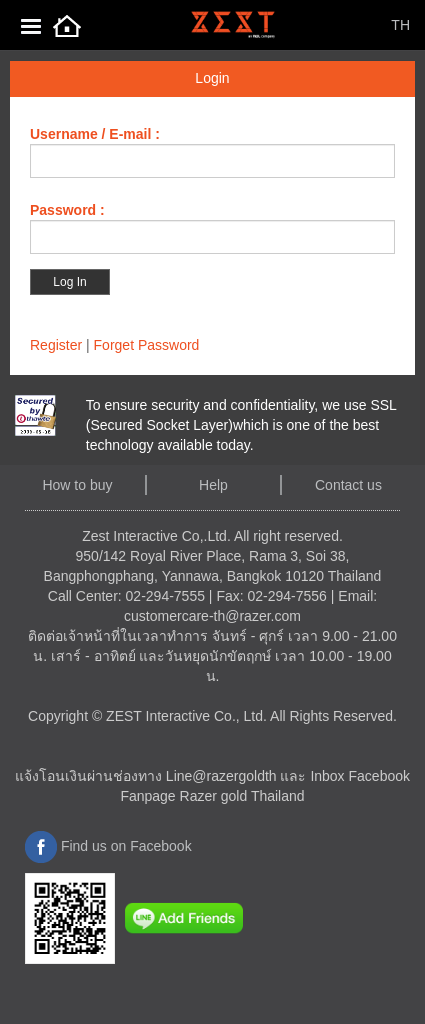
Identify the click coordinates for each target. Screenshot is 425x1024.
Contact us (348, 485)
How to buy (77, 485)
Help (213, 485)
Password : (67, 210)
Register (56, 345)
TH (400, 25)
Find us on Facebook (108, 846)
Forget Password (147, 345)
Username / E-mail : (95, 134)
